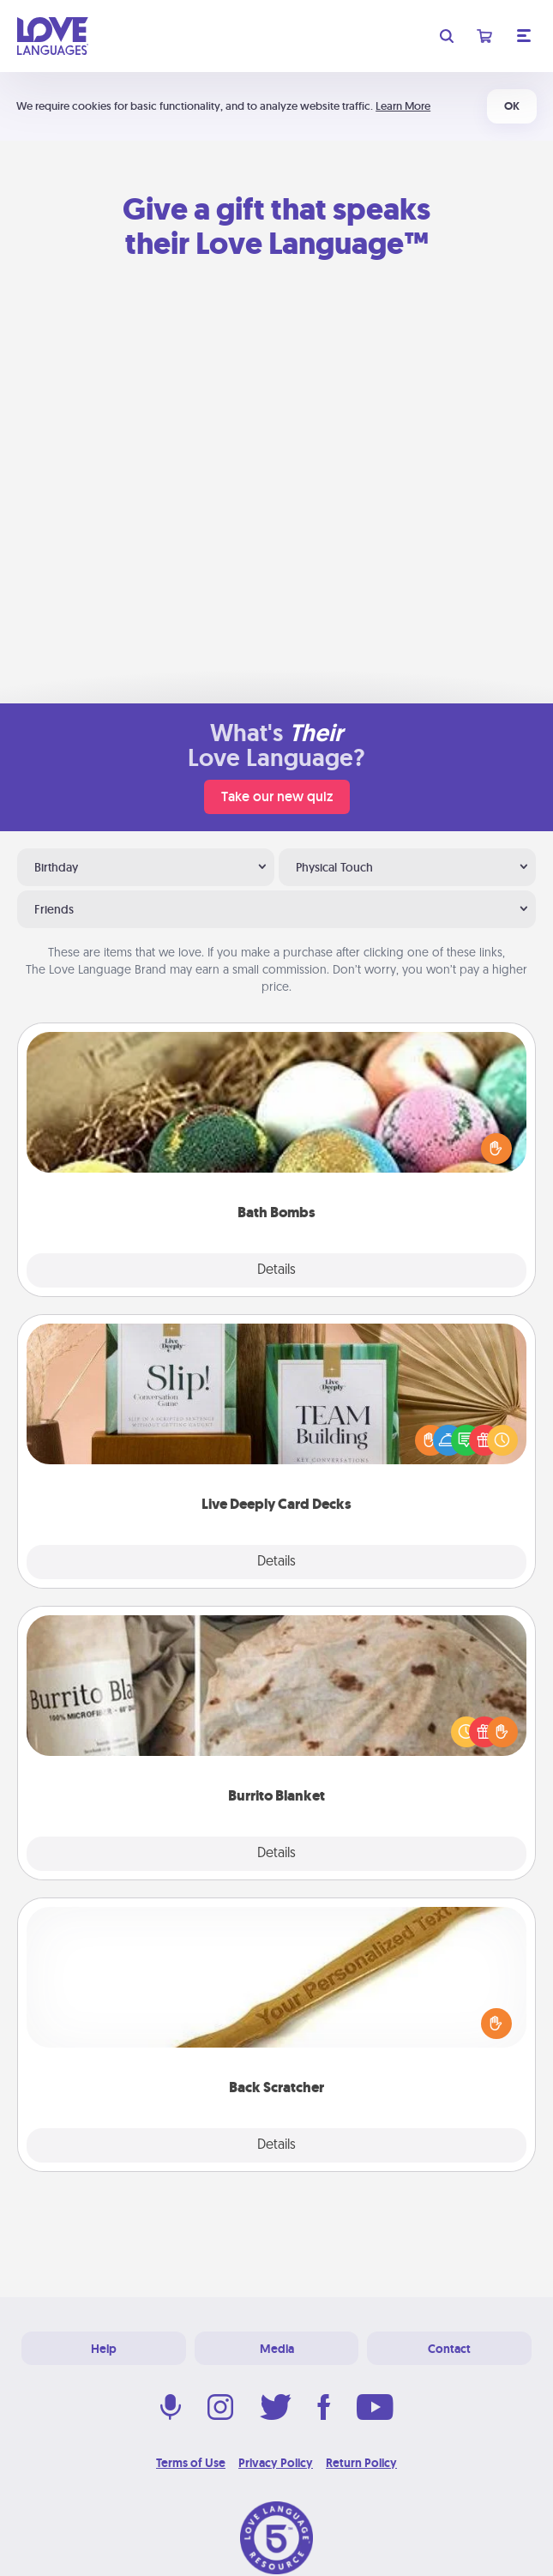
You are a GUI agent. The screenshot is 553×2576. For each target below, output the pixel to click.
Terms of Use (190, 2462)
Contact (449, 2348)
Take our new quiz (277, 796)
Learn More (403, 106)
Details (276, 1270)
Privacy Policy (275, 2462)
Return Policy (361, 2462)
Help (104, 2348)
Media (277, 2348)
